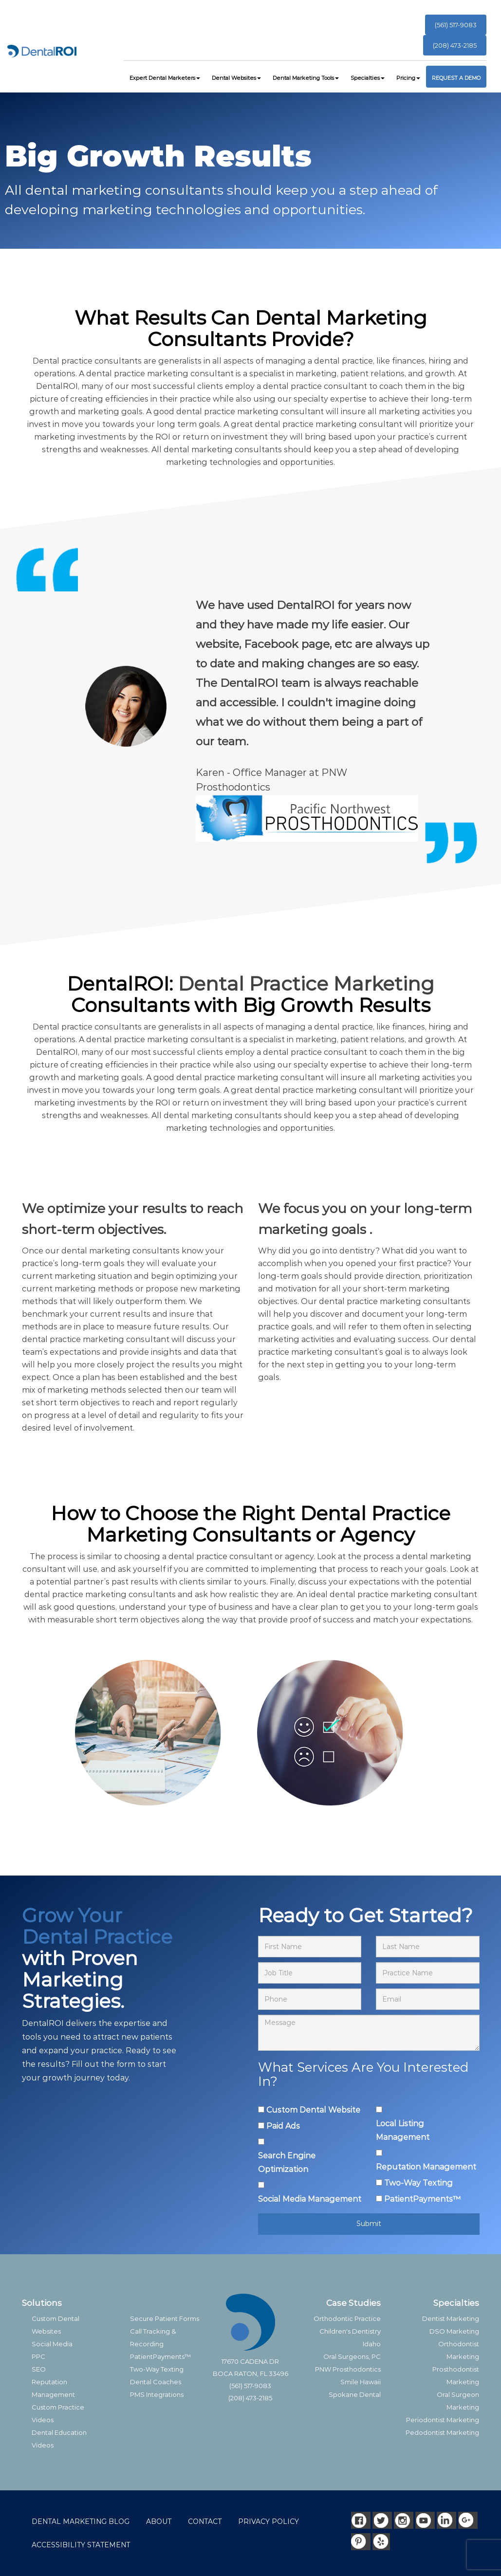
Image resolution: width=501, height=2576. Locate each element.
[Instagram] (403, 2520)
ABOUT (158, 2521)
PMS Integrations (157, 2394)
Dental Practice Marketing (306, 983)
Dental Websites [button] (236, 77)
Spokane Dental (355, 2394)
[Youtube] (425, 2520)
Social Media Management (309, 2199)
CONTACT (205, 2521)
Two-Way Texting (418, 2183)
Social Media (52, 2344)
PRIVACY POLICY (268, 2521)
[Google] (468, 2520)
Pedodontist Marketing (442, 2432)
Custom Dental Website (313, 2110)
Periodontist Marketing (442, 2420)
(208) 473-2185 (455, 45)
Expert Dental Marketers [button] (165, 77)
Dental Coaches (155, 2382)
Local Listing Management (402, 2130)
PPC (38, 2356)
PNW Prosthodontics (348, 2369)
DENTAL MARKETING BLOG (81, 2521)
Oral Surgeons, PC (352, 2356)
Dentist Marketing (450, 2318)
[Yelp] (382, 2541)
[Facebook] (361, 2520)
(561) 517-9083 (456, 25)
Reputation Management (426, 2166)
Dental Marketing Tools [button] (306, 77)
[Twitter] (382, 2520)
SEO (39, 2369)
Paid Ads (283, 2126)
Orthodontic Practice (347, 2318)
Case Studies (353, 2303)
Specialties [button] (368, 77)
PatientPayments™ (422, 2199)
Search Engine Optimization (286, 2162)
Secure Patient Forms (164, 2318)
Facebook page (286, 644)
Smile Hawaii (360, 2382)
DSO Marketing (454, 2331)
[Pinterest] (361, 2541)
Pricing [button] (408, 77)
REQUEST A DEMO (456, 77)
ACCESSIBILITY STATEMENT (81, 2544)
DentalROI (57, 386)
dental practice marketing (137, 373)
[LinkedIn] (446, 2520)
